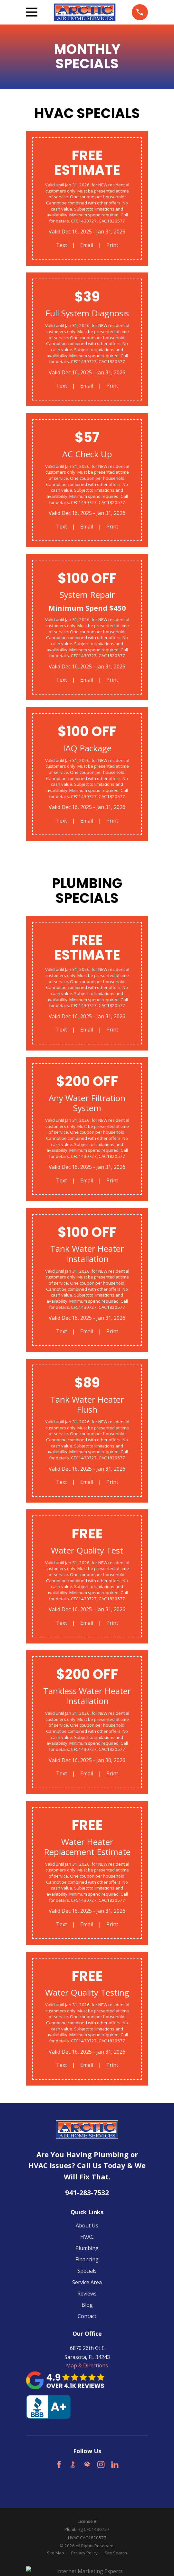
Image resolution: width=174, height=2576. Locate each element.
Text (61, 245)
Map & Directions (87, 2365)
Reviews (87, 2293)
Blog (87, 2304)
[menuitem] (55, 2553)
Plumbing (87, 2248)
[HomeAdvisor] (87, 2464)
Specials (87, 2270)
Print (112, 245)
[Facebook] (59, 2464)
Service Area (87, 2282)
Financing (87, 2259)
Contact (87, 2316)
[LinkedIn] (114, 2464)
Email (86, 245)
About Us (87, 2225)
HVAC (87, 2236)
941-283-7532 (87, 2192)
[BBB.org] (72, 2464)
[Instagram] (100, 2464)
